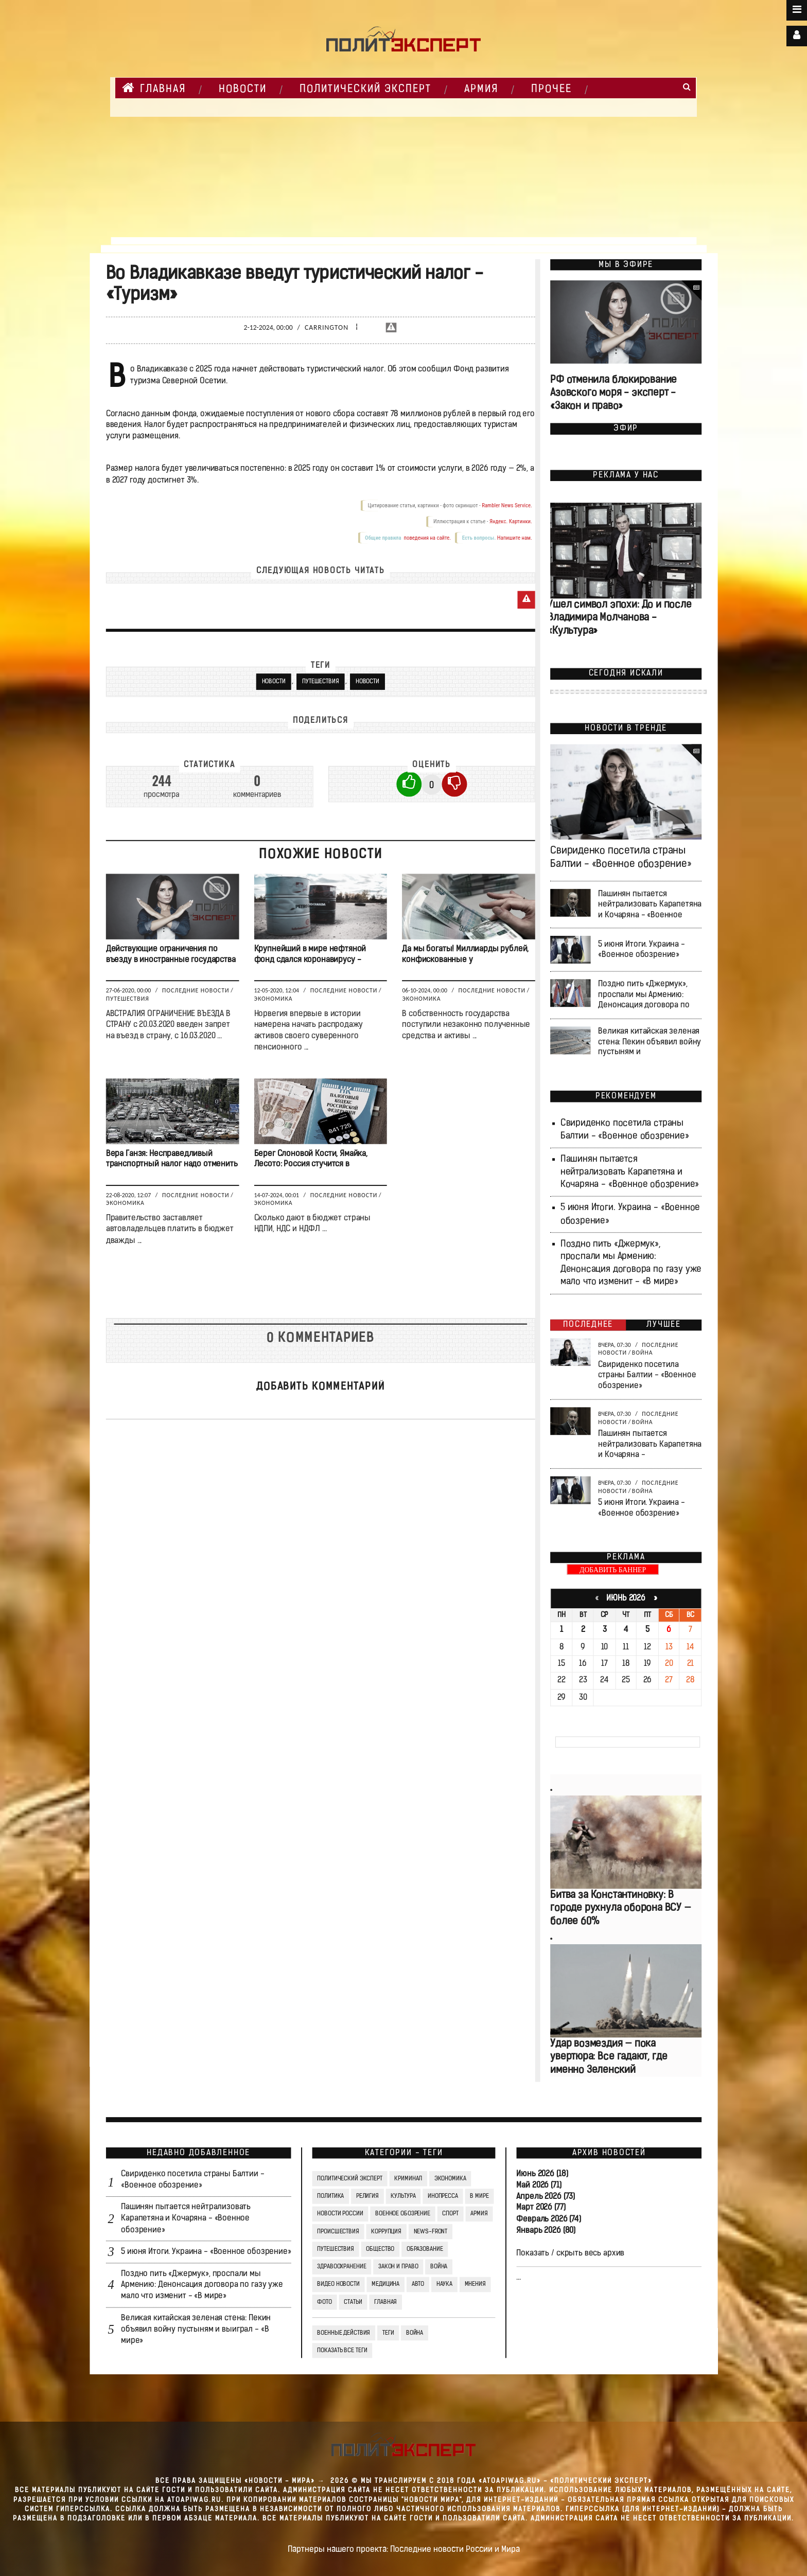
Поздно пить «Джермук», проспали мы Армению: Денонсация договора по (643, 995)
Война (642, 1353)
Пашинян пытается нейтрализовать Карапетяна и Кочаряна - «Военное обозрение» (629, 1171)
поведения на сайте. (426, 538)
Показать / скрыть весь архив (570, 2253)
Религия (367, 2196)
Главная (154, 88)
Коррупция (386, 2232)
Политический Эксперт (365, 89)
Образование (424, 2249)
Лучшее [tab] (663, 1325)
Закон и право (397, 2267)
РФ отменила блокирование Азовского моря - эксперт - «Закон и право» (613, 394)
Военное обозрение (402, 2214)
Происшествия (338, 2232)
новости (273, 682)
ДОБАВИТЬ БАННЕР (613, 1570)
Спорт (450, 2214)
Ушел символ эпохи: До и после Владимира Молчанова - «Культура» (619, 618)
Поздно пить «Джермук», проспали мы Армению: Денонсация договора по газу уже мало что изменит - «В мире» (202, 2285)
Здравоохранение (341, 2267)
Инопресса (443, 2196)
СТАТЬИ (353, 2302)
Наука (444, 2285)
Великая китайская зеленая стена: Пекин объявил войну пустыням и (649, 1041)
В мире (479, 2196)
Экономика (273, 998)
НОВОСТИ (243, 89)
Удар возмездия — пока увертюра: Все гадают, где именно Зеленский (608, 2057)
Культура (403, 2196)
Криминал (408, 2179)
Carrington (326, 327)
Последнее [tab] (588, 1325)
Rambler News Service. (507, 505)
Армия (481, 89)
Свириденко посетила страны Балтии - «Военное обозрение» (647, 1375)
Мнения (474, 2285)
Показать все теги (342, 2351)
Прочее (551, 89)
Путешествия (320, 682)
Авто (417, 2285)
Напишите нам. (514, 538)
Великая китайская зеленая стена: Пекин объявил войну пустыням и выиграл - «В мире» (196, 2329)
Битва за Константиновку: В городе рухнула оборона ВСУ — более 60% (620, 1908)
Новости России (340, 2214)
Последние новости (195, 990)
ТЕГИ (388, 2333)
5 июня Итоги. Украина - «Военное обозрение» (641, 949)
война (414, 2333)
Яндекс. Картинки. (510, 521)
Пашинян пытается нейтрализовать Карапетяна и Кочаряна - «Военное (649, 904)
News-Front (430, 2232)
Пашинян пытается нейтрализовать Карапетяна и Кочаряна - (649, 1444)
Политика (330, 2196)
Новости (367, 682)
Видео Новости (338, 2285)
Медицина (385, 2285)
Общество (380, 2249)
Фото (324, 2302)
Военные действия (343, 2333)
